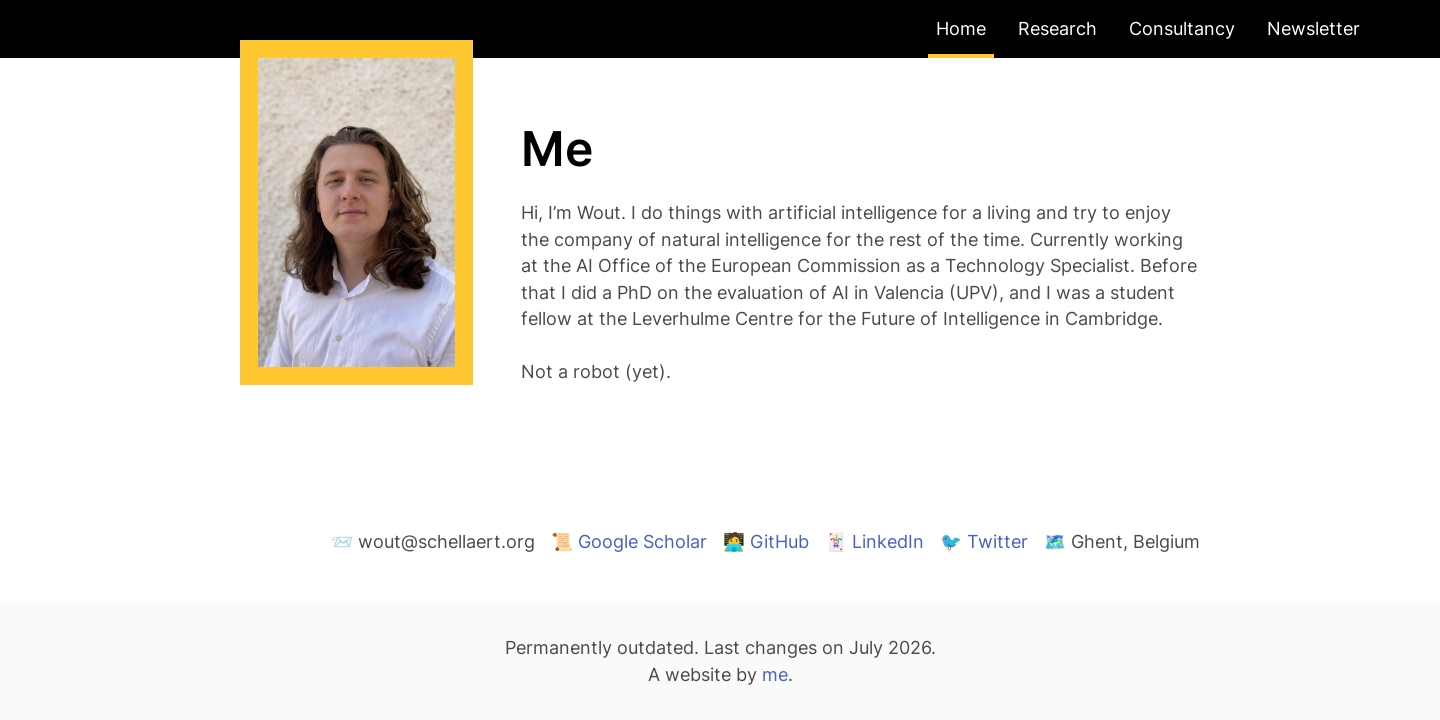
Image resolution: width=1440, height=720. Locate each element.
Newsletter (1313, 28)
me (775, 674)
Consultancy (1182, 28)
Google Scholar (642, 541)
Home (961, 28)
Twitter (997, 541)
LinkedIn (888, 541)
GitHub (779, 541)
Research (1057, 28)
